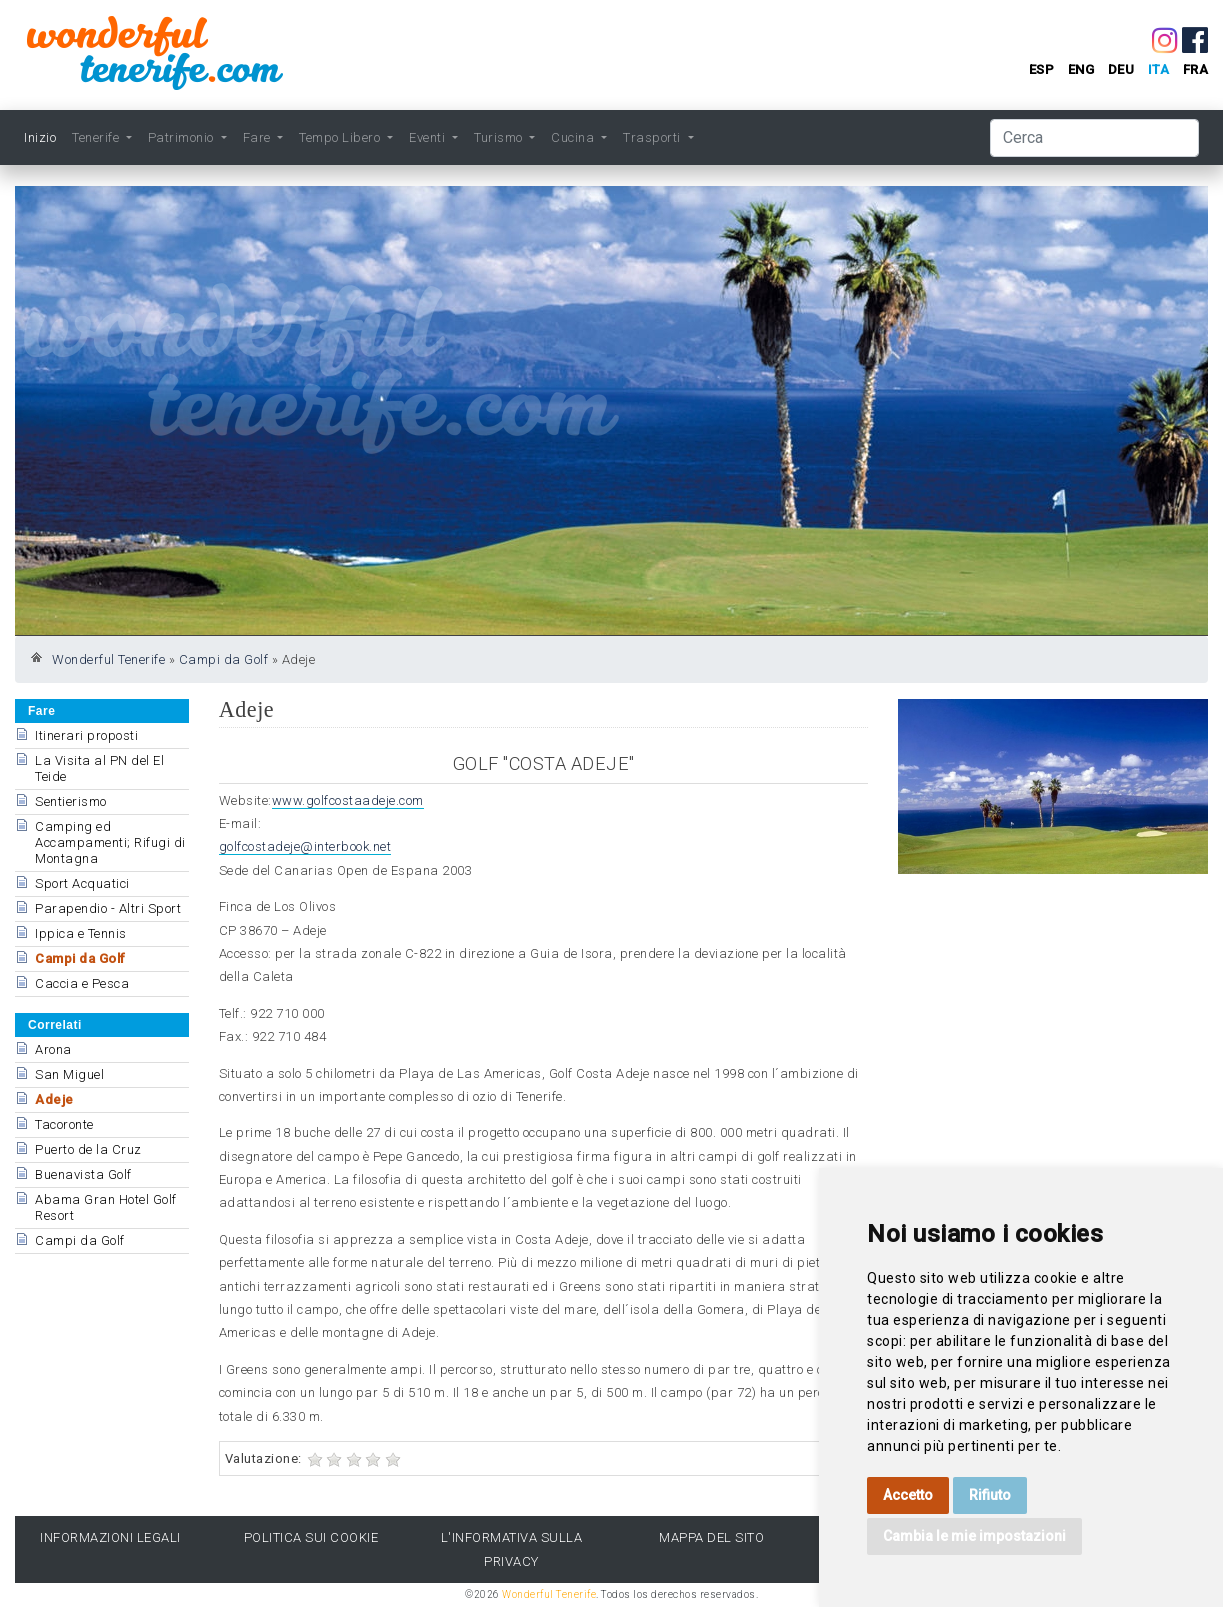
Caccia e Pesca (82, 983)
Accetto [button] (908, 1495)
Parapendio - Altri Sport (108, 908)
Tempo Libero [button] (341, 137)
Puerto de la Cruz (88, 1149)
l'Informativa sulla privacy (512, 1549)
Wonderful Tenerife (108, 659)
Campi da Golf (224, 659)
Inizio (40, 137)
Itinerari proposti (86, 735)
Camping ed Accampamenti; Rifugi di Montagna (110, 842)
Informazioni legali (110, 1537)
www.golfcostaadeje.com (348, 800)
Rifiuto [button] (990, 1495)
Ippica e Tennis (81, 933)
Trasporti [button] (653, 137)
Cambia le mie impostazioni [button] (974, 1536)
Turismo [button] (500, 137)
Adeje (54, 1099)
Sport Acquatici (82, 883)
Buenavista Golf (83, 1174)
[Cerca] (1094, 138)
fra (1196, 69)
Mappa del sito (711, 1537)
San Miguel (69, 1074)
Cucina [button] (574, 137)
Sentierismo (71, 801)
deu (1121, 69)
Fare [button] (259, 137)
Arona (53, 1049)
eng (1081, 69)
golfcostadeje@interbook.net (305, 846)
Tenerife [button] (97, 137)
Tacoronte (64, 1124)
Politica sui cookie (311, 1537)
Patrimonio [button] (183, 137)
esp (1042, 69)
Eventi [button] (429, 137)
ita (1159, 69)
